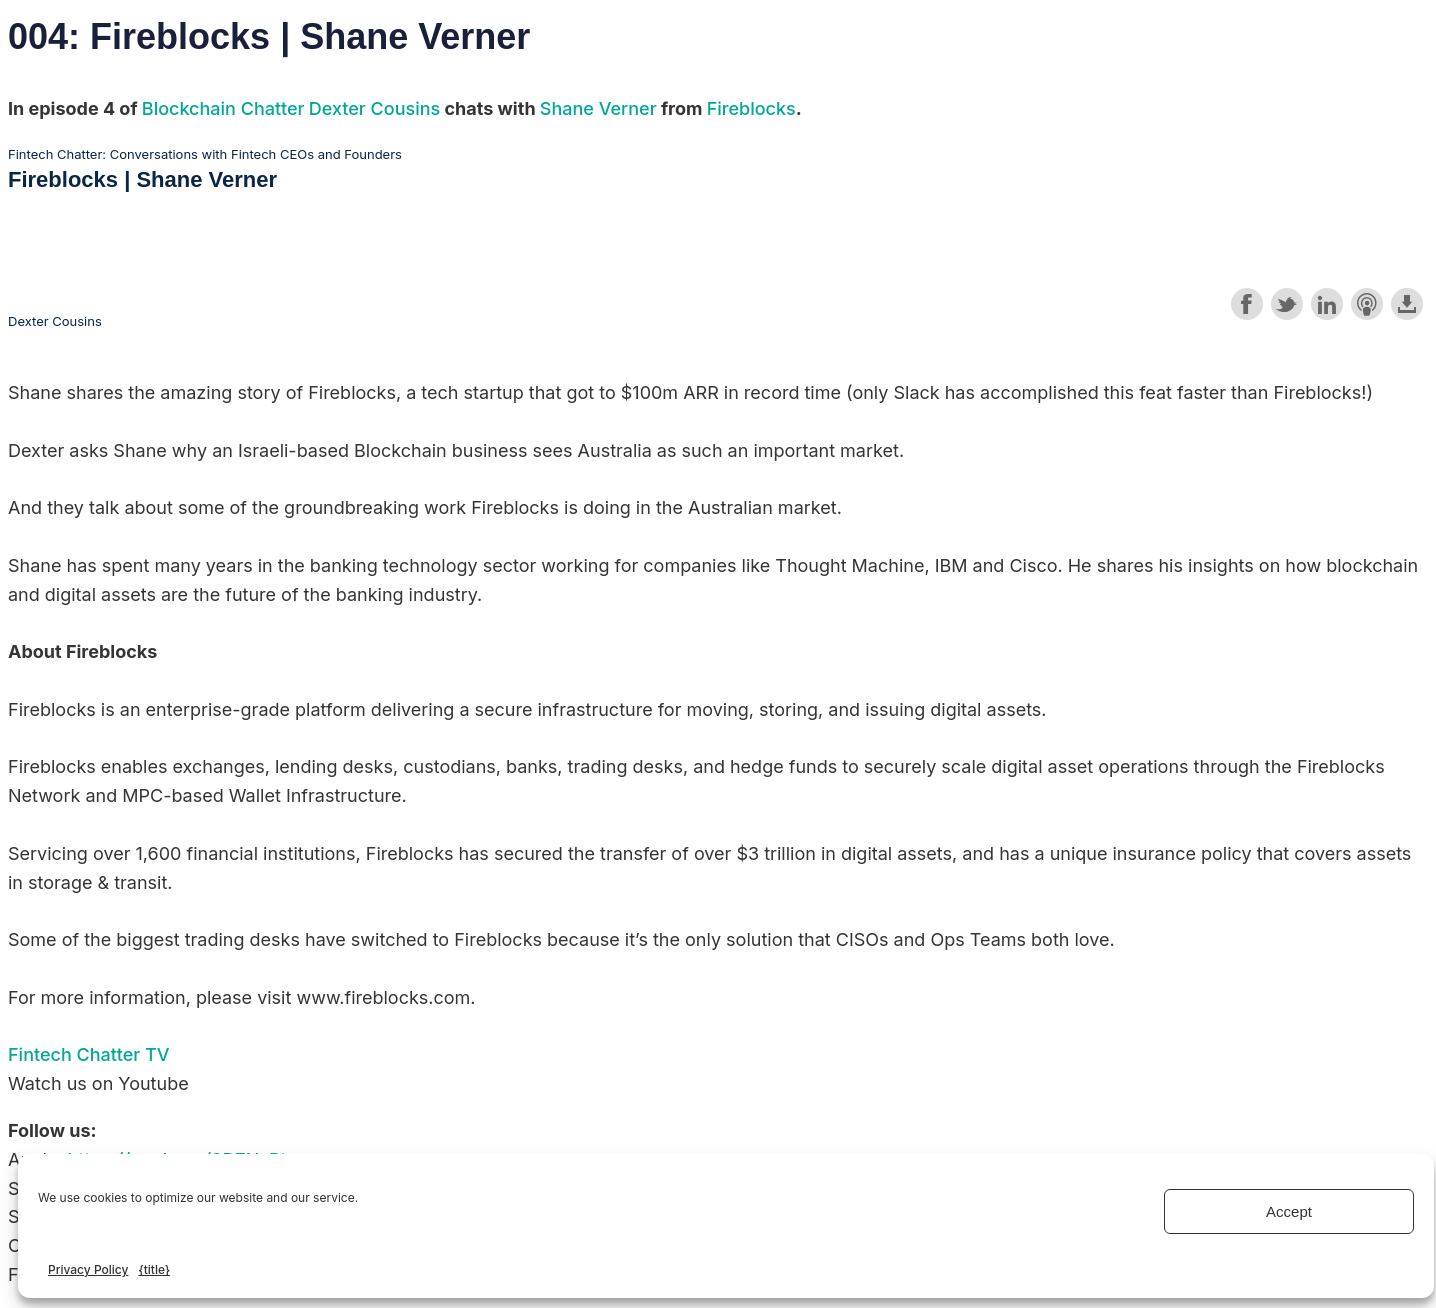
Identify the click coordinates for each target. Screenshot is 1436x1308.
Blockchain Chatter (223, 108)
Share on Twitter (1287, 304)
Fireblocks (751, 108)
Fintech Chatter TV (89, 1054)
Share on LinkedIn (1327, 304)
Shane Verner (598, 108)
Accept (1289, 1211)
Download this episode (1407, 304)
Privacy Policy (88, 1269)
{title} (154, 1269)
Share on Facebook (1247, 304)
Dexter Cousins (374, 108)
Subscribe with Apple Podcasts (1367, 304)
